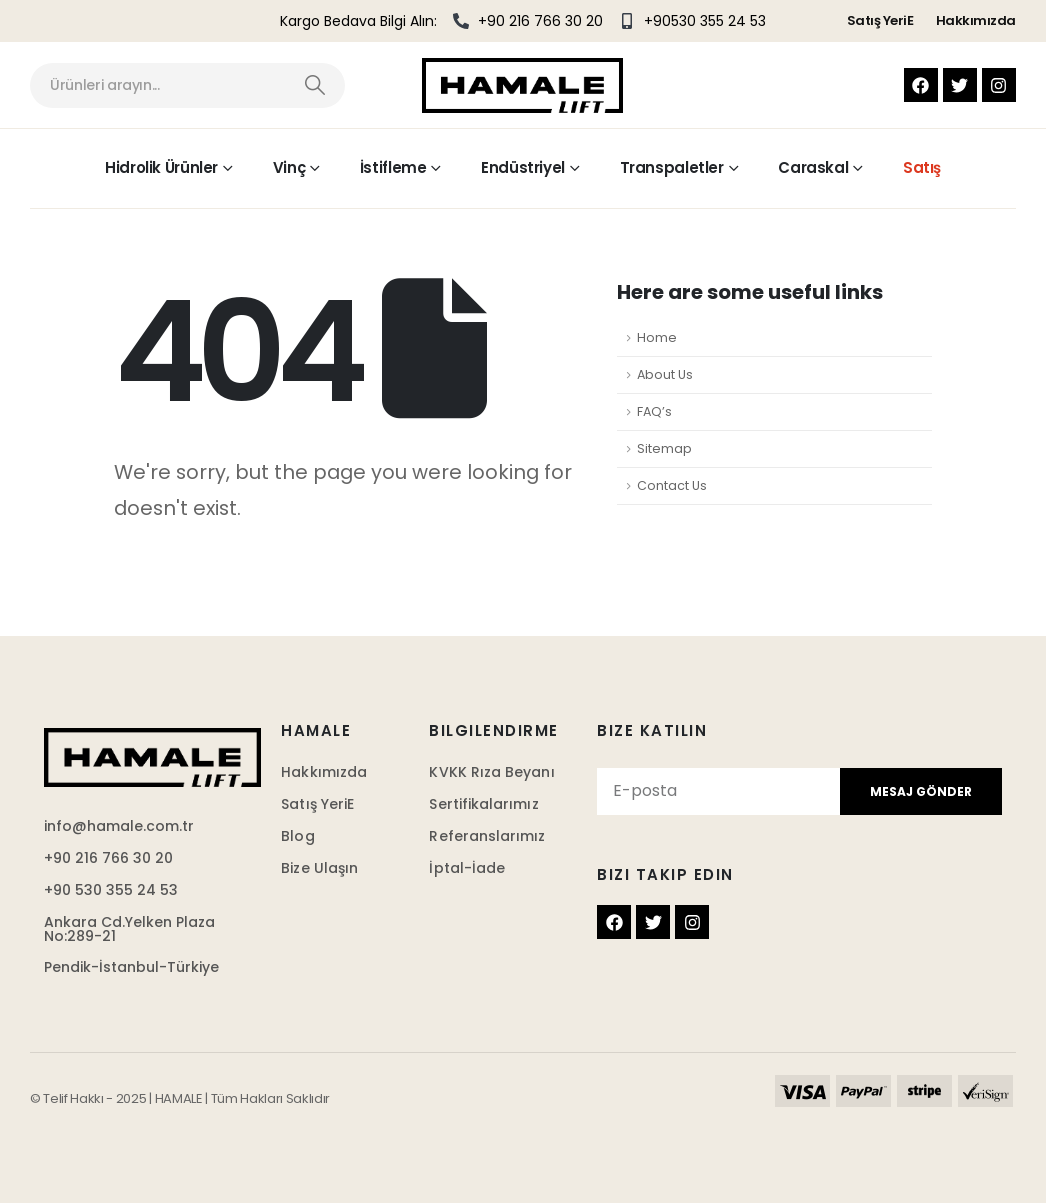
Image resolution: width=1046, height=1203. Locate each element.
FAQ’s (654, 411)
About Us (665, 374)
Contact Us (672, 485)
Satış (922, 167)
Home (657, 337)
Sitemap (664, 448)
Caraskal (813, 167)
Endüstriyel (523, 167)
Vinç (289, 167)
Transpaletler (672, 167)
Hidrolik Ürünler (161, 167)
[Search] (315, 85)
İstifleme (393, 167)
